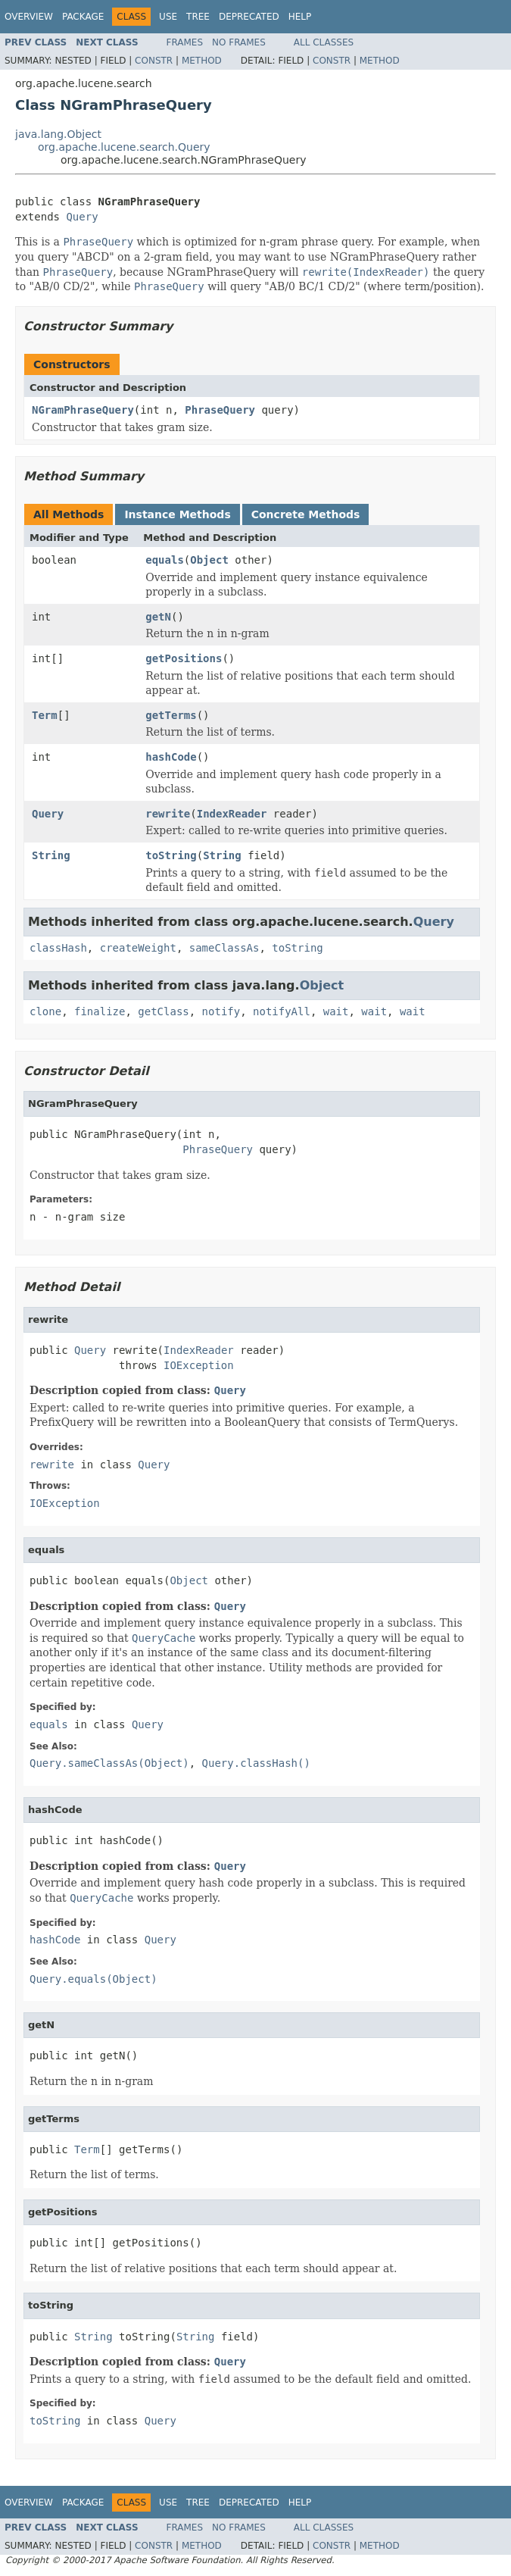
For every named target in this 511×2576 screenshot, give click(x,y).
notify (221, 1011)
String (51, 855)
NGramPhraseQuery (83, 410)
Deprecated (249, 16)
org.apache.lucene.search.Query (124, 147)
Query (82, 217)
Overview (29, 16)
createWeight (138, 948)
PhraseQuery (220, 410)
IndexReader (232, 814)
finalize (99, 1011)
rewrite (167, 814)
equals (164, 560)
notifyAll (281, 1011)
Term (45, 715)
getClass (163, 1011)
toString (170, 855)
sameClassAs (224, 948)
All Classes (324, 42)
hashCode (170, 757)
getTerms (170, 715)
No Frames (239, 42)
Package (83, 16)
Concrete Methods (305, 514)
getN (158, 617)
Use (168, 16)
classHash (58, 948)
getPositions (183, 658)
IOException (199, 1365)
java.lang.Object (58, 134)
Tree (198, 16)
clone (45, 1011)
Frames (185, 42)
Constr (154, 60)
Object (209, 560)
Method (202, 60)
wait (336, 1011)
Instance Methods (177, 514)
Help (300, 16)
